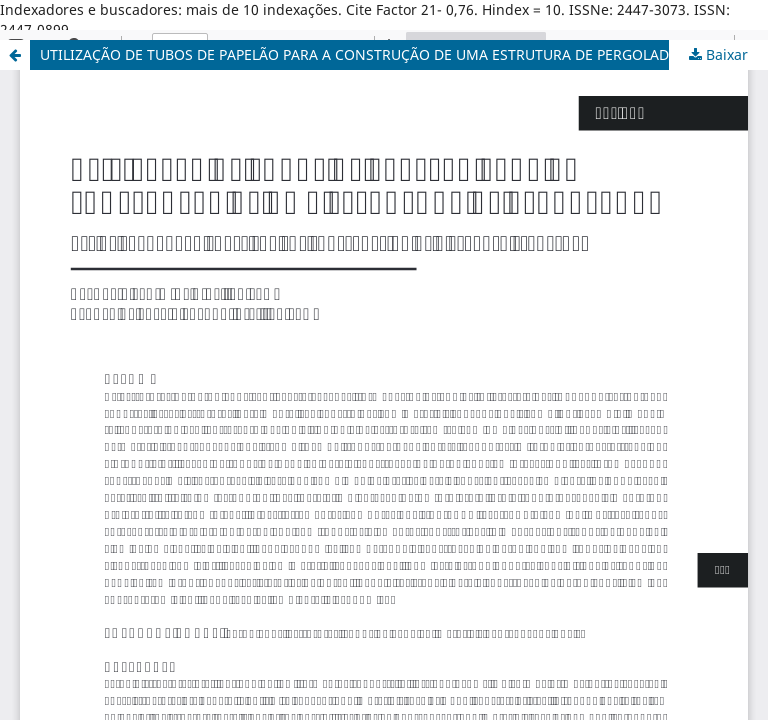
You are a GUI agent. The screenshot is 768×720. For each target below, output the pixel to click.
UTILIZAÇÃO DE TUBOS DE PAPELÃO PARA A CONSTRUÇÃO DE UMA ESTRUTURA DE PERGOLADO (360, 54)
